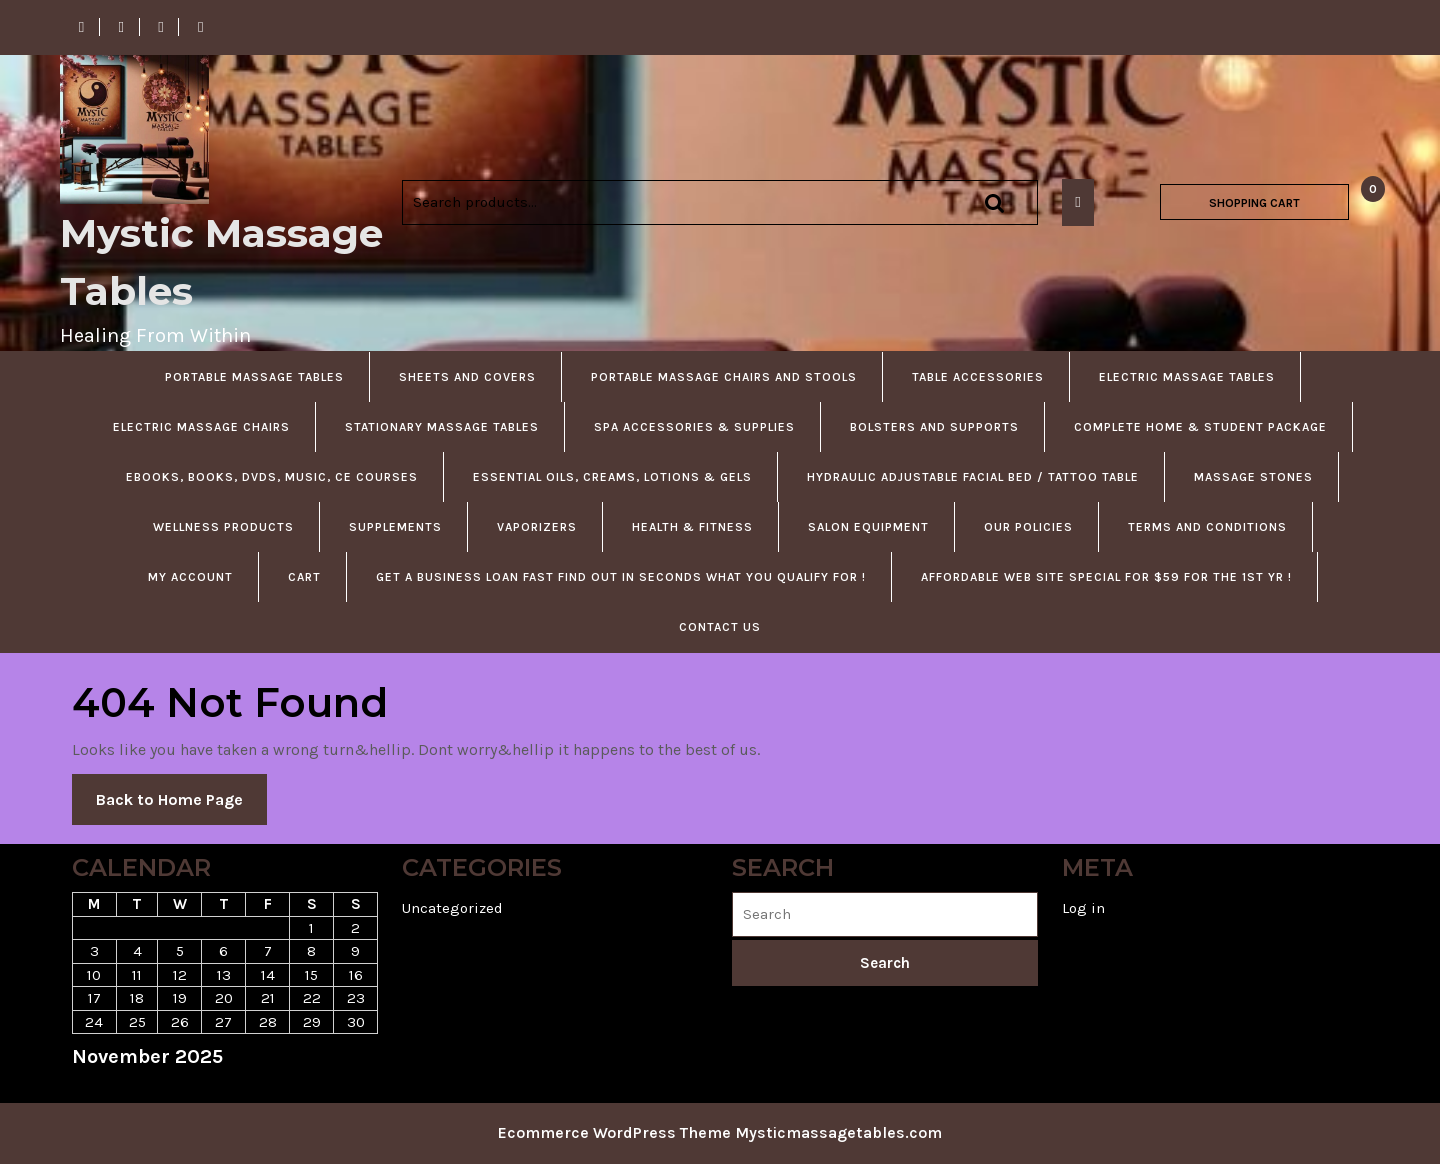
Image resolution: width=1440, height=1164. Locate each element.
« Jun (90, 1091)
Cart (304, 577)
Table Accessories (978, 377)
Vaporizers (537, 527)
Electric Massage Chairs (201, 427)
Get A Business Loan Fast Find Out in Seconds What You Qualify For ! (621, 577)
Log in (1083, 908)
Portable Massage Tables (254, 377)
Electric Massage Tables (1187, 377)
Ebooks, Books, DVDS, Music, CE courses (272, 477)
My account (190, 577)
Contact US (720, 627)
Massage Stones (1253, 477)
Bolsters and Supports (934, 427)
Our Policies (1028, 527)
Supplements (395, 527)
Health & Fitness (692, 527)
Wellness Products (223, 527)
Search (994, 202)
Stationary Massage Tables (442, 427)
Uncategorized (452, 908)
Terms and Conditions (1207, 527)
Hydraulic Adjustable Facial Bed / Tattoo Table (973, 477)
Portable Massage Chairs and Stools (724, 377)
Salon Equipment (868, 527)
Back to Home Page (181, 806)
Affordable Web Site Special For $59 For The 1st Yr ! (1106, 577)
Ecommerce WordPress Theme (614, 1132)
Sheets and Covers (467, 377)
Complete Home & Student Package (1200, 427)
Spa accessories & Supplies (694, 427)
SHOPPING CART (1254, 203)
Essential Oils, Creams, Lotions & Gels (612, 477)
